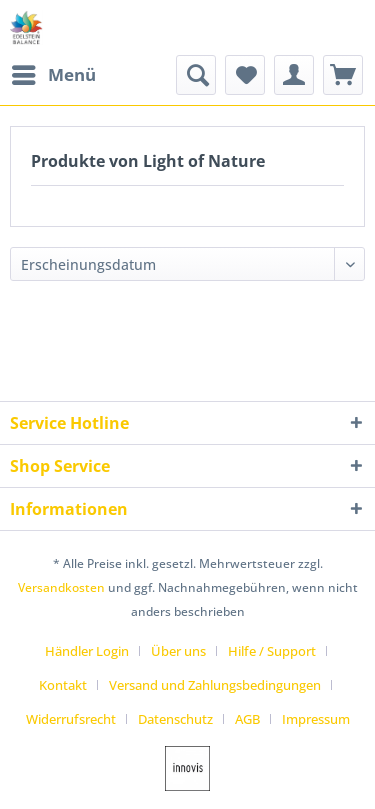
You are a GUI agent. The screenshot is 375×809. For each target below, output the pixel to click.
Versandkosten (61, 587)
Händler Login (87, 651)
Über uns (178, 651)
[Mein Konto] (294, 75)
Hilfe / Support (272, 651)
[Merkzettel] (245, 75)
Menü (54, 72)
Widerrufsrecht (71, 719)
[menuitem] (53, 75)
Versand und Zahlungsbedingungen (215, 685)
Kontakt (63, 685)
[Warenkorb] (343, 75)
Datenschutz (175, 719)
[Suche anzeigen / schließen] (196, 75)
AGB (247, 719)
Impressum (316, 719)
